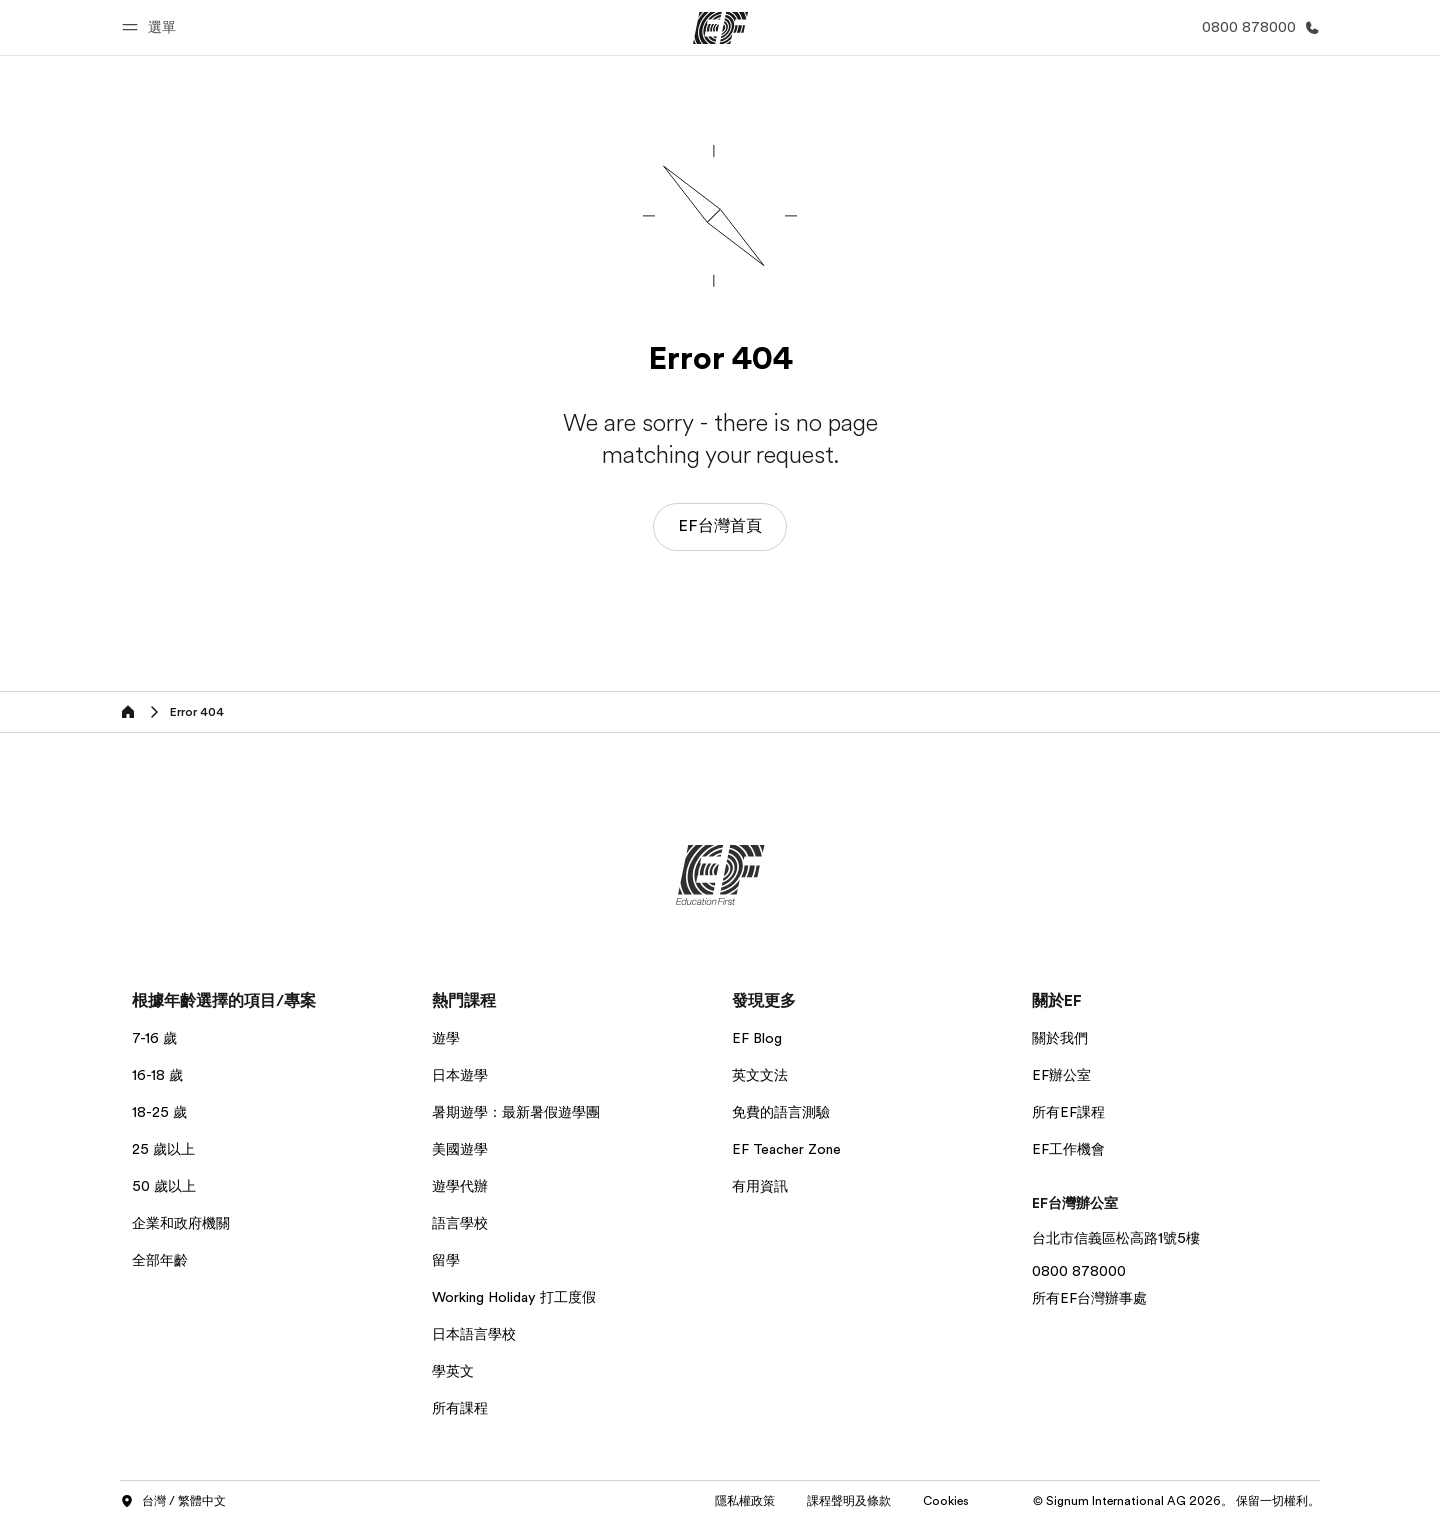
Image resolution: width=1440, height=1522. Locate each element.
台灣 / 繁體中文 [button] (173, 1502)
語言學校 (460, 1223)
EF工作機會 (1068, 1149)
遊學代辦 (460, 1186)
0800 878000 (1079, 1271)
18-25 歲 (159, 1112)
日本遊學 (460, 1075)
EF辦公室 (1061, 1075)
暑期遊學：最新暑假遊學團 (516, 1112)
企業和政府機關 (181, 1223)
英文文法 (760, 1075)
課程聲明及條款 (849, 1501)
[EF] (720, 28)
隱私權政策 (745, 1501)
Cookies (946, 1501)
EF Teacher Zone (786, 1149)
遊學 (446, 1038)
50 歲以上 (164, 1186)
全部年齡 (160, 1260)
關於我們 (1060, 1038)
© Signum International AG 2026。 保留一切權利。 (1176, 1501)
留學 (446, 1260)
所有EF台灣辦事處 (1089, 1298)
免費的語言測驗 (781, 1112)
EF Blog (757, 1038)
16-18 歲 (157, 1075)
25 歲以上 (163, 1149)
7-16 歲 (154, 1038)
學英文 (453, 1371)
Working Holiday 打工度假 (514, 1297)
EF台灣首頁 (720, 526)
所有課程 (460, 1408)
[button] (152, 27)
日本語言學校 (474, 1334)
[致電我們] (1257, 27)
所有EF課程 (1068, 1112)
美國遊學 (460, 1149)
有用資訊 (760, 1186)
